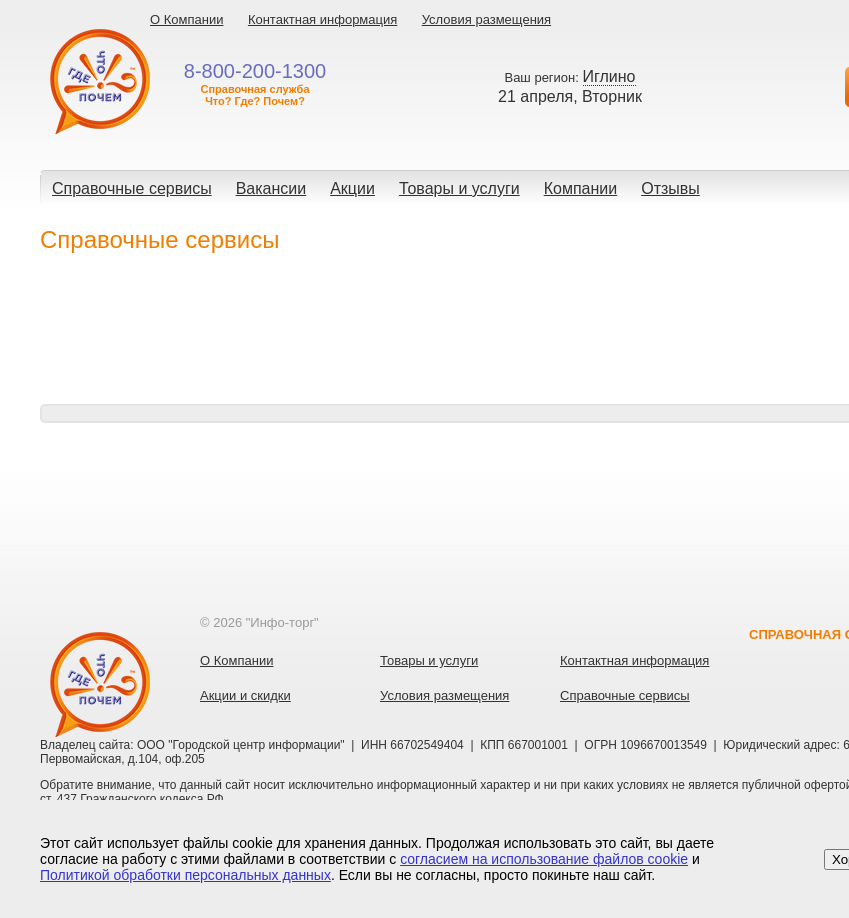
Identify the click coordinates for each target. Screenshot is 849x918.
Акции (352, 188)
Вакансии (271, 188)
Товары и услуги (459, 188)
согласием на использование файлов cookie (544, 859)
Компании (581, 188)
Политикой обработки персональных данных (185, 875)
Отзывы (670, 188)
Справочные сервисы (132, 188)
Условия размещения (486, 19)
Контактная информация (322, 19)
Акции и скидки (245, 695)
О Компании (186, 19)
